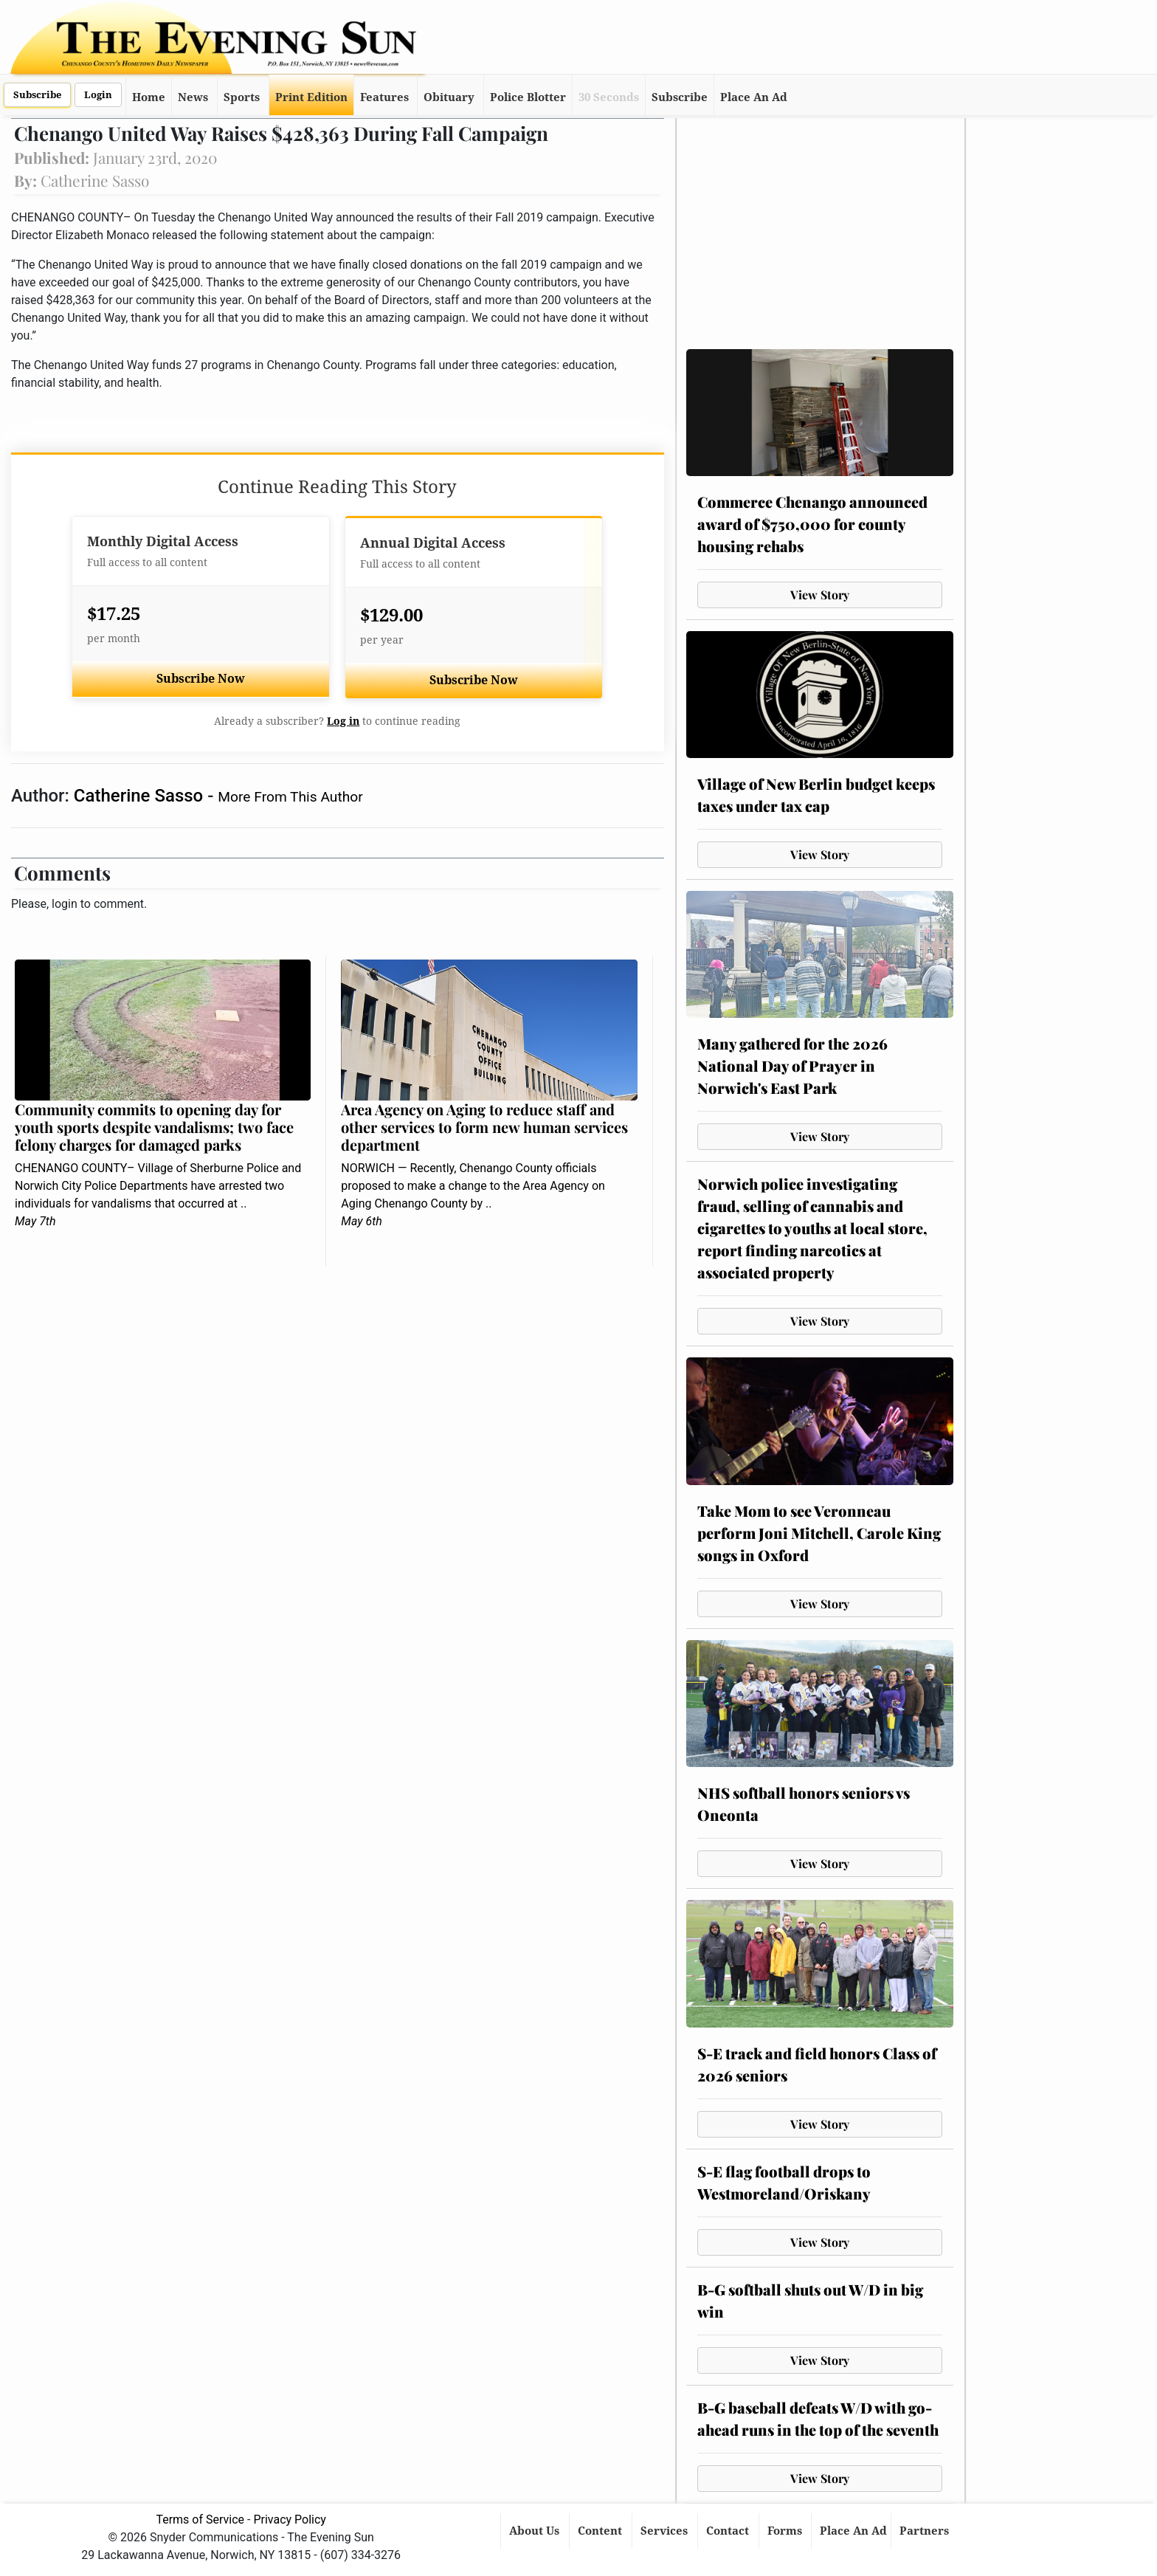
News (193, 97)
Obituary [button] (449, 97)
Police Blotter (528, 97)
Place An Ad (753, 97)
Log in (343, 721)
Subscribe (37, 94)
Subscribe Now (200, 679)
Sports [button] (242, 97)
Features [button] (384, 97)
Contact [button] (729, 2531)
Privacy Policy (289, 2520)
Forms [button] (786, 2531)
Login (98, 94)
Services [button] (665, 2531)
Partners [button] (925, 2531)
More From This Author (290, 796)
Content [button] (601, 2531)
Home (148, 97)
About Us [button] (535, 2531)
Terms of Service (200, 2520)
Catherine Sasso (140, 795)
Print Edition (311, 97)
